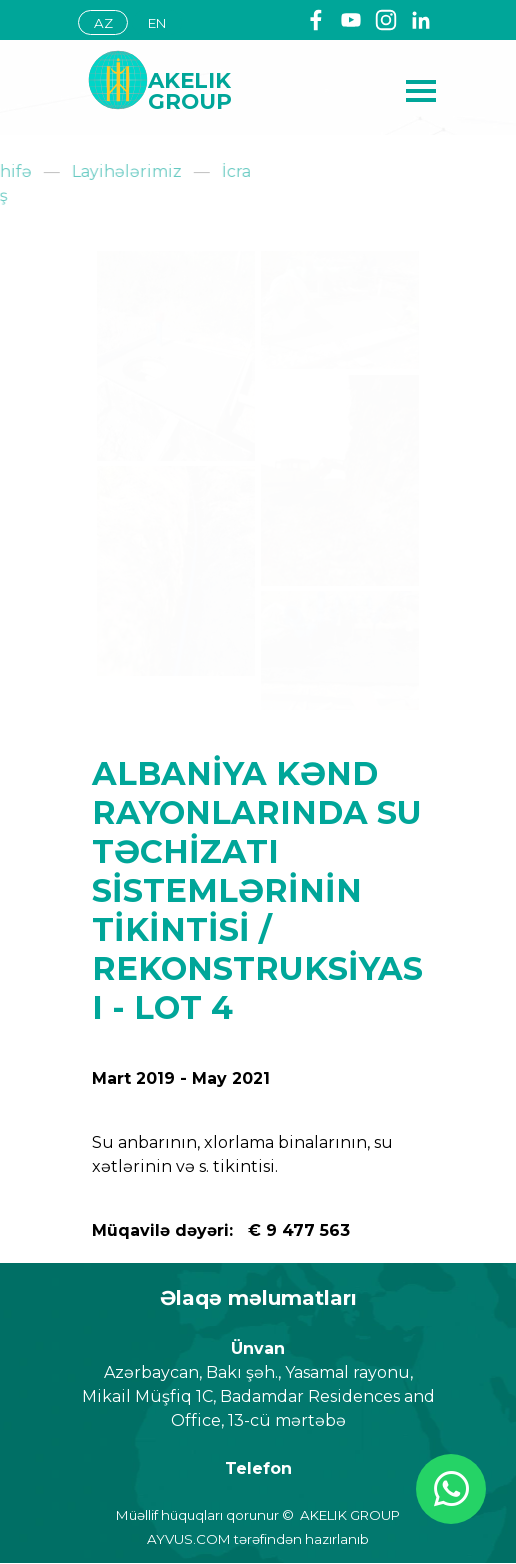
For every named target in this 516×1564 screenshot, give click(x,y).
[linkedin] (421, 20)
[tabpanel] (223, 91)
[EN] (157, 22)
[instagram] (386, 20)
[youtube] (351, 20)
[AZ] (103, 22)
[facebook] (316, 20)
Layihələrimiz (56, 171)
